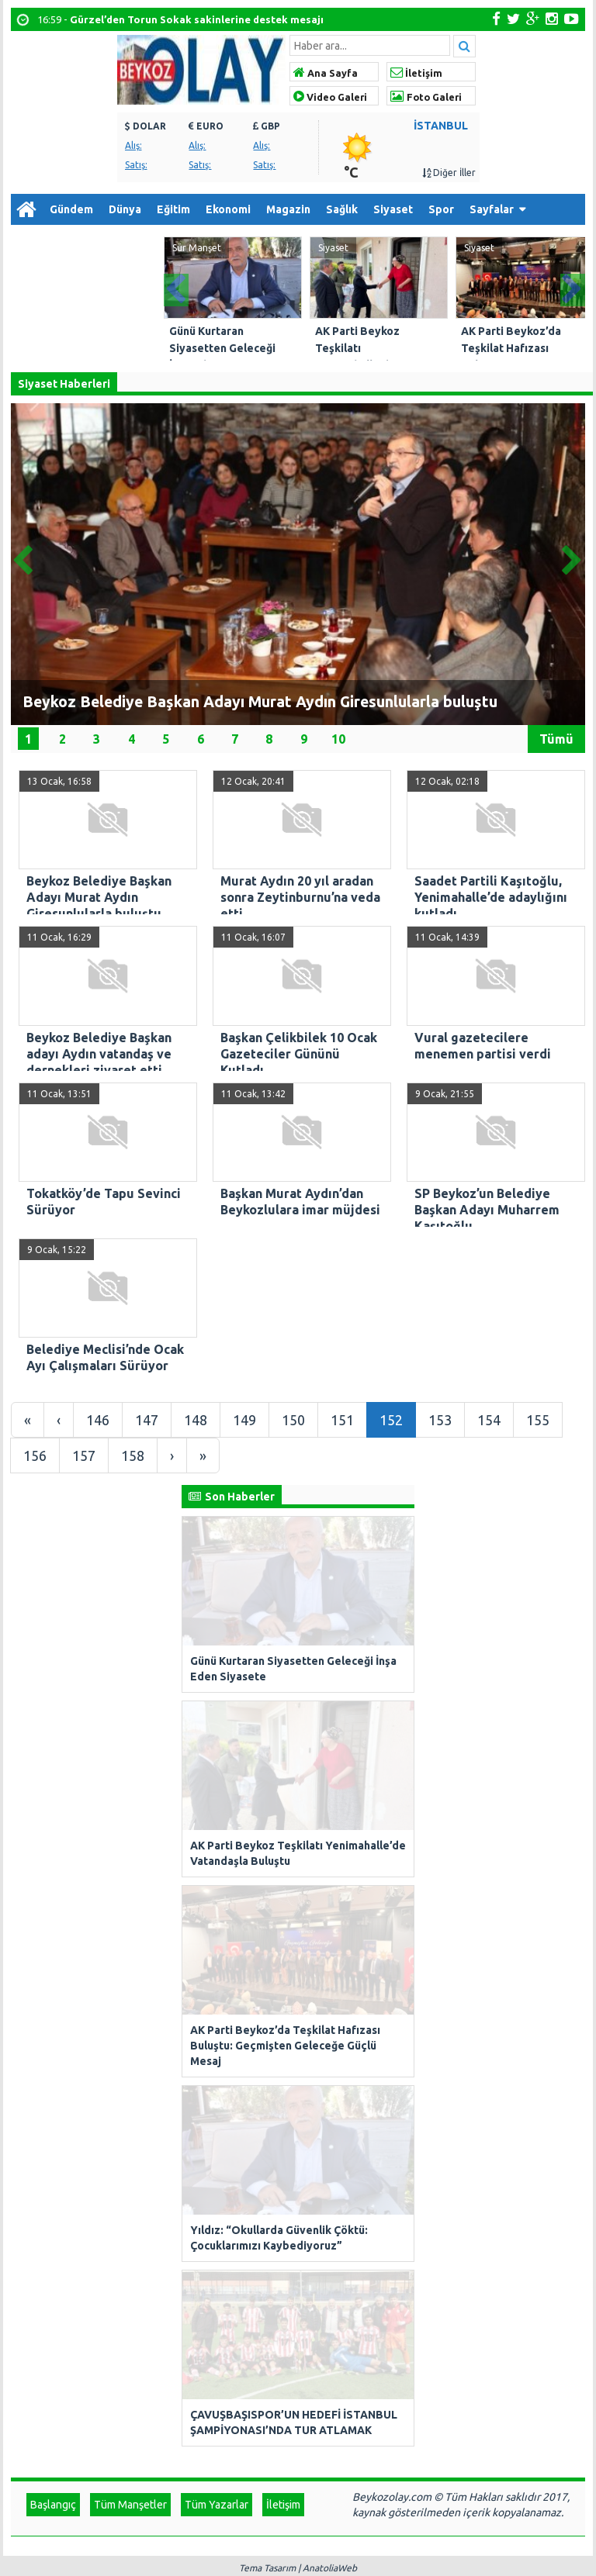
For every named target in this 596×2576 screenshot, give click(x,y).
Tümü (556, 738)
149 (244, 1420)
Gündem (71, 209)
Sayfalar (492, 209)
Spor (441, 209)
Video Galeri (330, 97)
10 (338, 738)
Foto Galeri (426, 97)
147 (146, 1420)
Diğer (33, 240)
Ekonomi (228, 209)
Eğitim (173, 209)
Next (572, 286)
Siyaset (393, 209)
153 (440, 1420)
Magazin (288, 209)
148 (195, 1420)
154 (489, 1420)
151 (342, 1420)
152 (391, 1420)
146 (97, 1420)
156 (35, 1455)
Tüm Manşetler (130, 1861)
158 (132, 1455)
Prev (176, 286)
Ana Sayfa (325, 72)
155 (537, 1420)
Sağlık (342, 209)
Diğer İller (449, 172)
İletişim (416, 72)
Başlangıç (53, 1861)
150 (293, 1420)
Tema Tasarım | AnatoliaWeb (298, 1924)
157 (83, 1455)
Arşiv (88, 240)
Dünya (125, 209)
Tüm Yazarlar (216, 1861)
